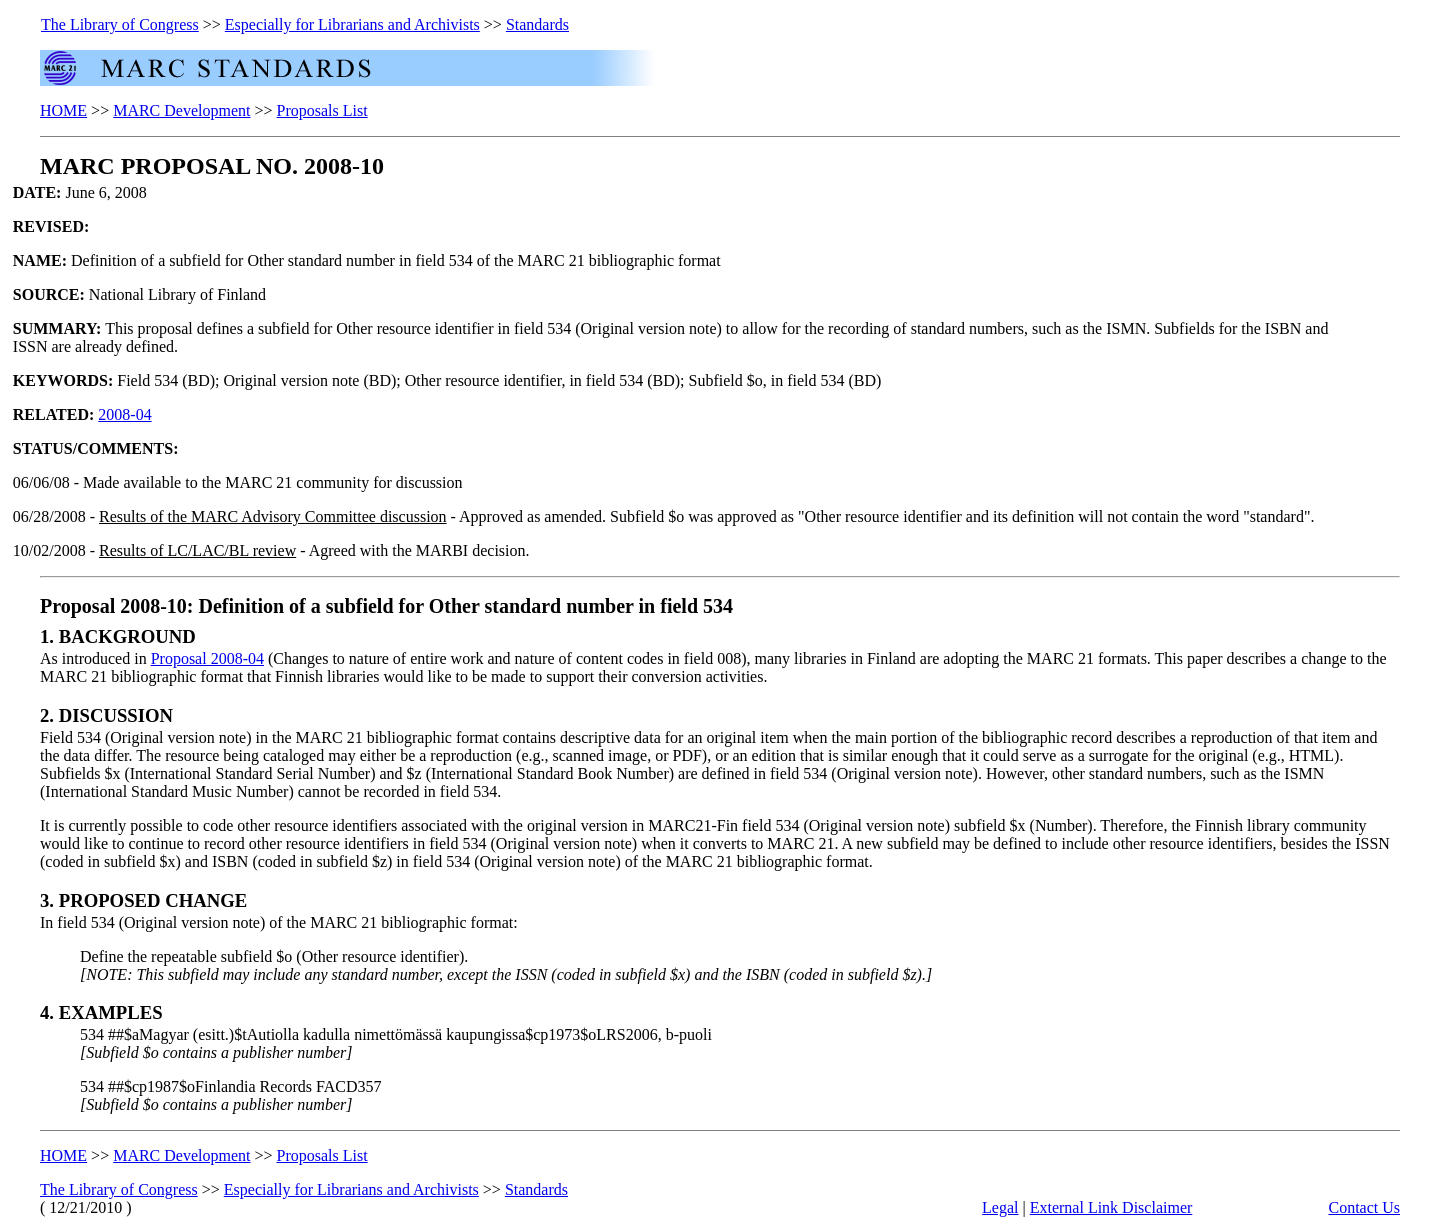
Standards (537, 24)
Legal (1000, 1207)
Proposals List (322, 110)
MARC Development (181, 110)
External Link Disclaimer (1111, 1207)
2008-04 (124, 414)
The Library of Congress (120, 24)
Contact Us (1364, 1207)
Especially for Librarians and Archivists (352, 24)
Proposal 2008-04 (207, 658)
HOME (63, 110)
